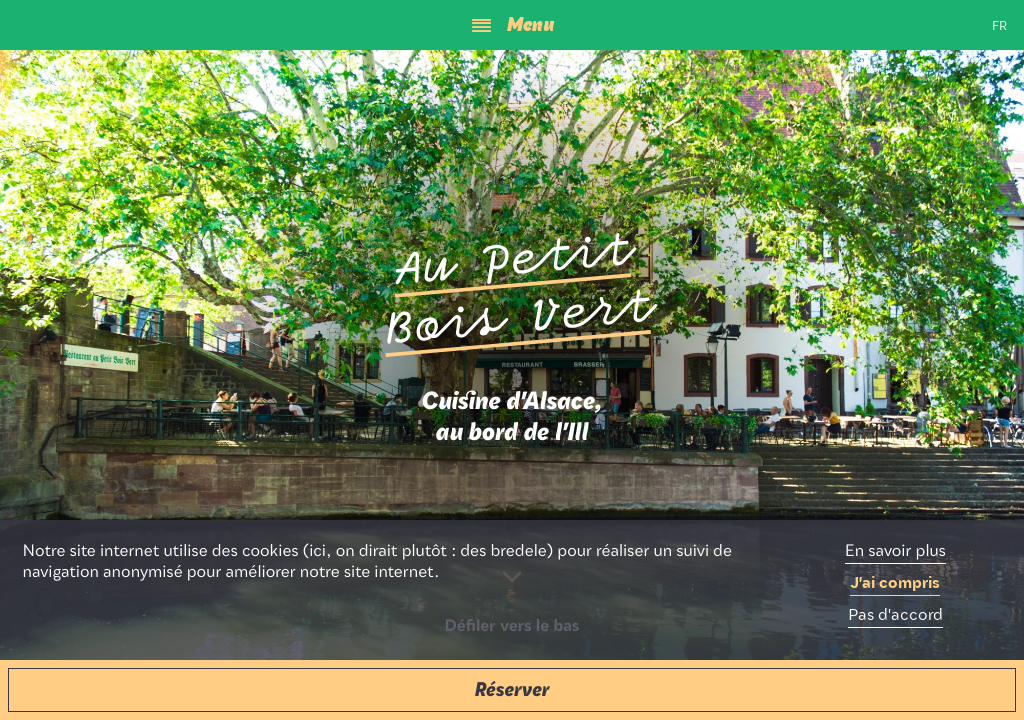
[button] (512, 690)
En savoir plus (895, 552)
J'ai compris (895, 584)
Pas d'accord (895, 616)
